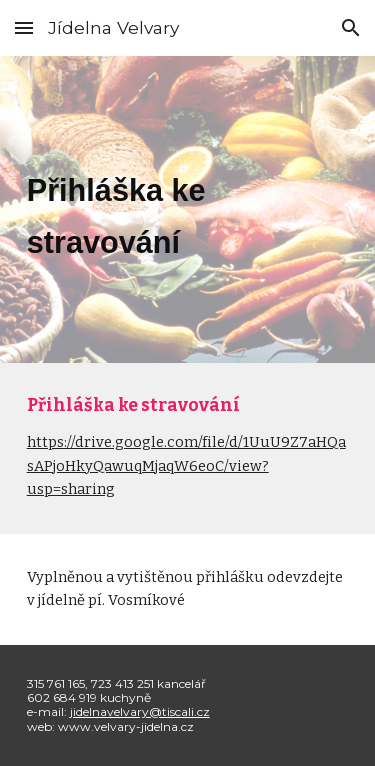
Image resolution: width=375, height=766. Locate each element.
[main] (188, 209)
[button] (24, 27)
